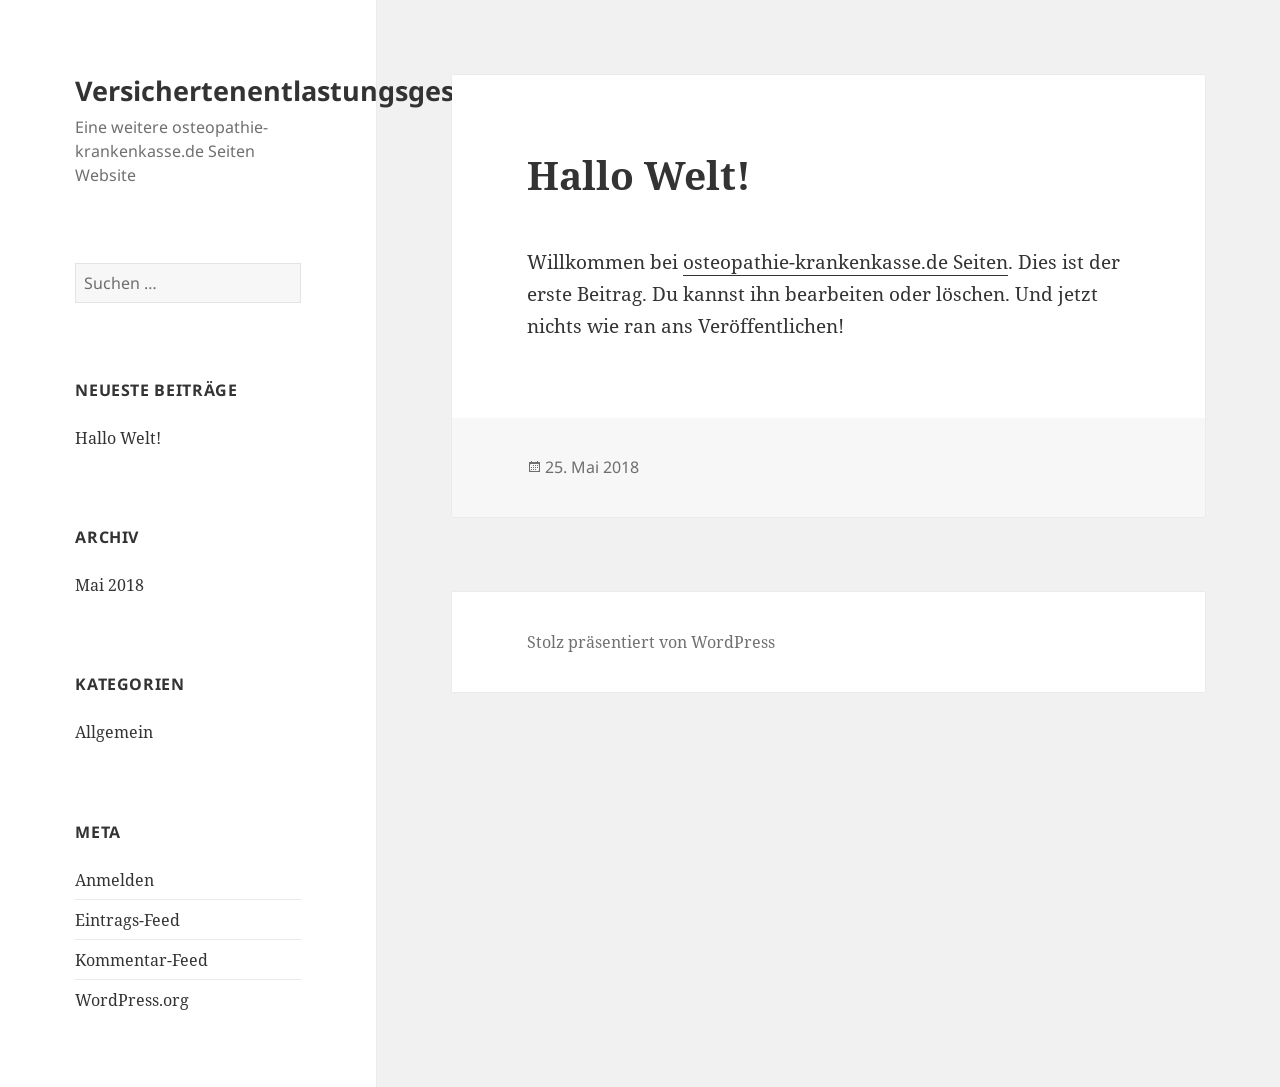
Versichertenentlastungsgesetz (285, 90)
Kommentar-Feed (141, 960)
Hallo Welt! (118, 438)
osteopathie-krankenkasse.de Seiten (845, 262)
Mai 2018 (109, 585)
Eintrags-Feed (127, 920)
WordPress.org (132, 1000)
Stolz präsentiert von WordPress (651, 642)
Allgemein (114, 732)
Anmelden (114, 880)
